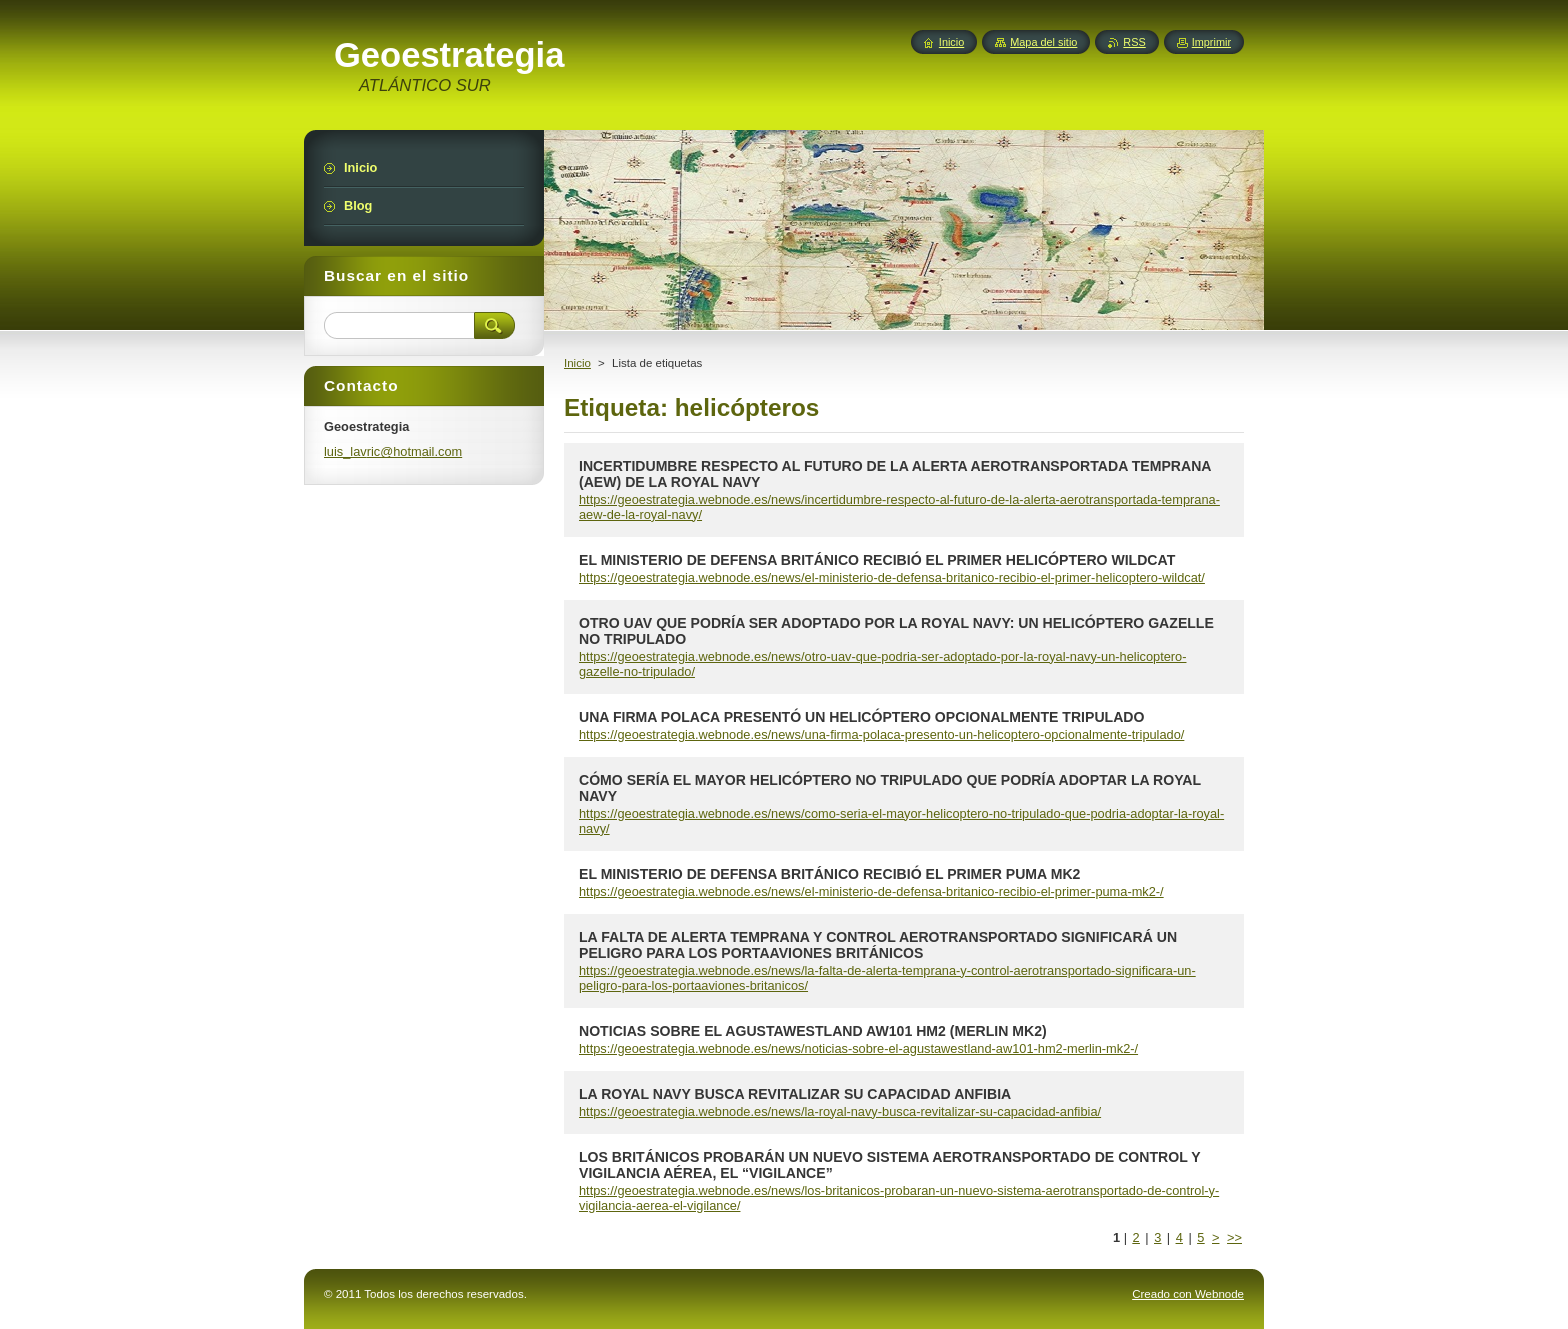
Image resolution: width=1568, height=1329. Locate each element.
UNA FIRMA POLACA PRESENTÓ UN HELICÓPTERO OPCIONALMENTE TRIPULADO (861, 717)
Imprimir (1211, 42)
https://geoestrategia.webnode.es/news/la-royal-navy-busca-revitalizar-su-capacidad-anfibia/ (840, 1111)
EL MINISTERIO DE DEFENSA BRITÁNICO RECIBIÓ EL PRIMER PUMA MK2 (829, 874)
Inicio (577, 363)
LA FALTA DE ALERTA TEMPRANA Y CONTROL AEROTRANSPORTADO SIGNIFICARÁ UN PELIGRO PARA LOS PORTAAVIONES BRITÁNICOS (878, 945)
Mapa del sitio (1043, 42)
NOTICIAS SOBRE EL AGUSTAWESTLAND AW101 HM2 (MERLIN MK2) (813, 1031)
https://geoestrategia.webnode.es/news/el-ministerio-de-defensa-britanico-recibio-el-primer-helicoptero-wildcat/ (892, 577)
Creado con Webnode (1188, 1294)
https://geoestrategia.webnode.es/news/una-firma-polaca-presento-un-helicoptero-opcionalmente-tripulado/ (881, 734)
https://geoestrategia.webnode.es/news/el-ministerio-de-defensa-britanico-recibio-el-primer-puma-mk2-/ (871, 891)
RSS (1134, 42)
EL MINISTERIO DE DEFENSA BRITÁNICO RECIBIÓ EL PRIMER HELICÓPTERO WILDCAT (877, 560)
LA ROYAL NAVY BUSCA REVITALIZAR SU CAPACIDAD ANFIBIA (795, 1094)
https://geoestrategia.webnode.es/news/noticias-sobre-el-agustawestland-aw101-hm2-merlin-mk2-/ (858, 1048)
